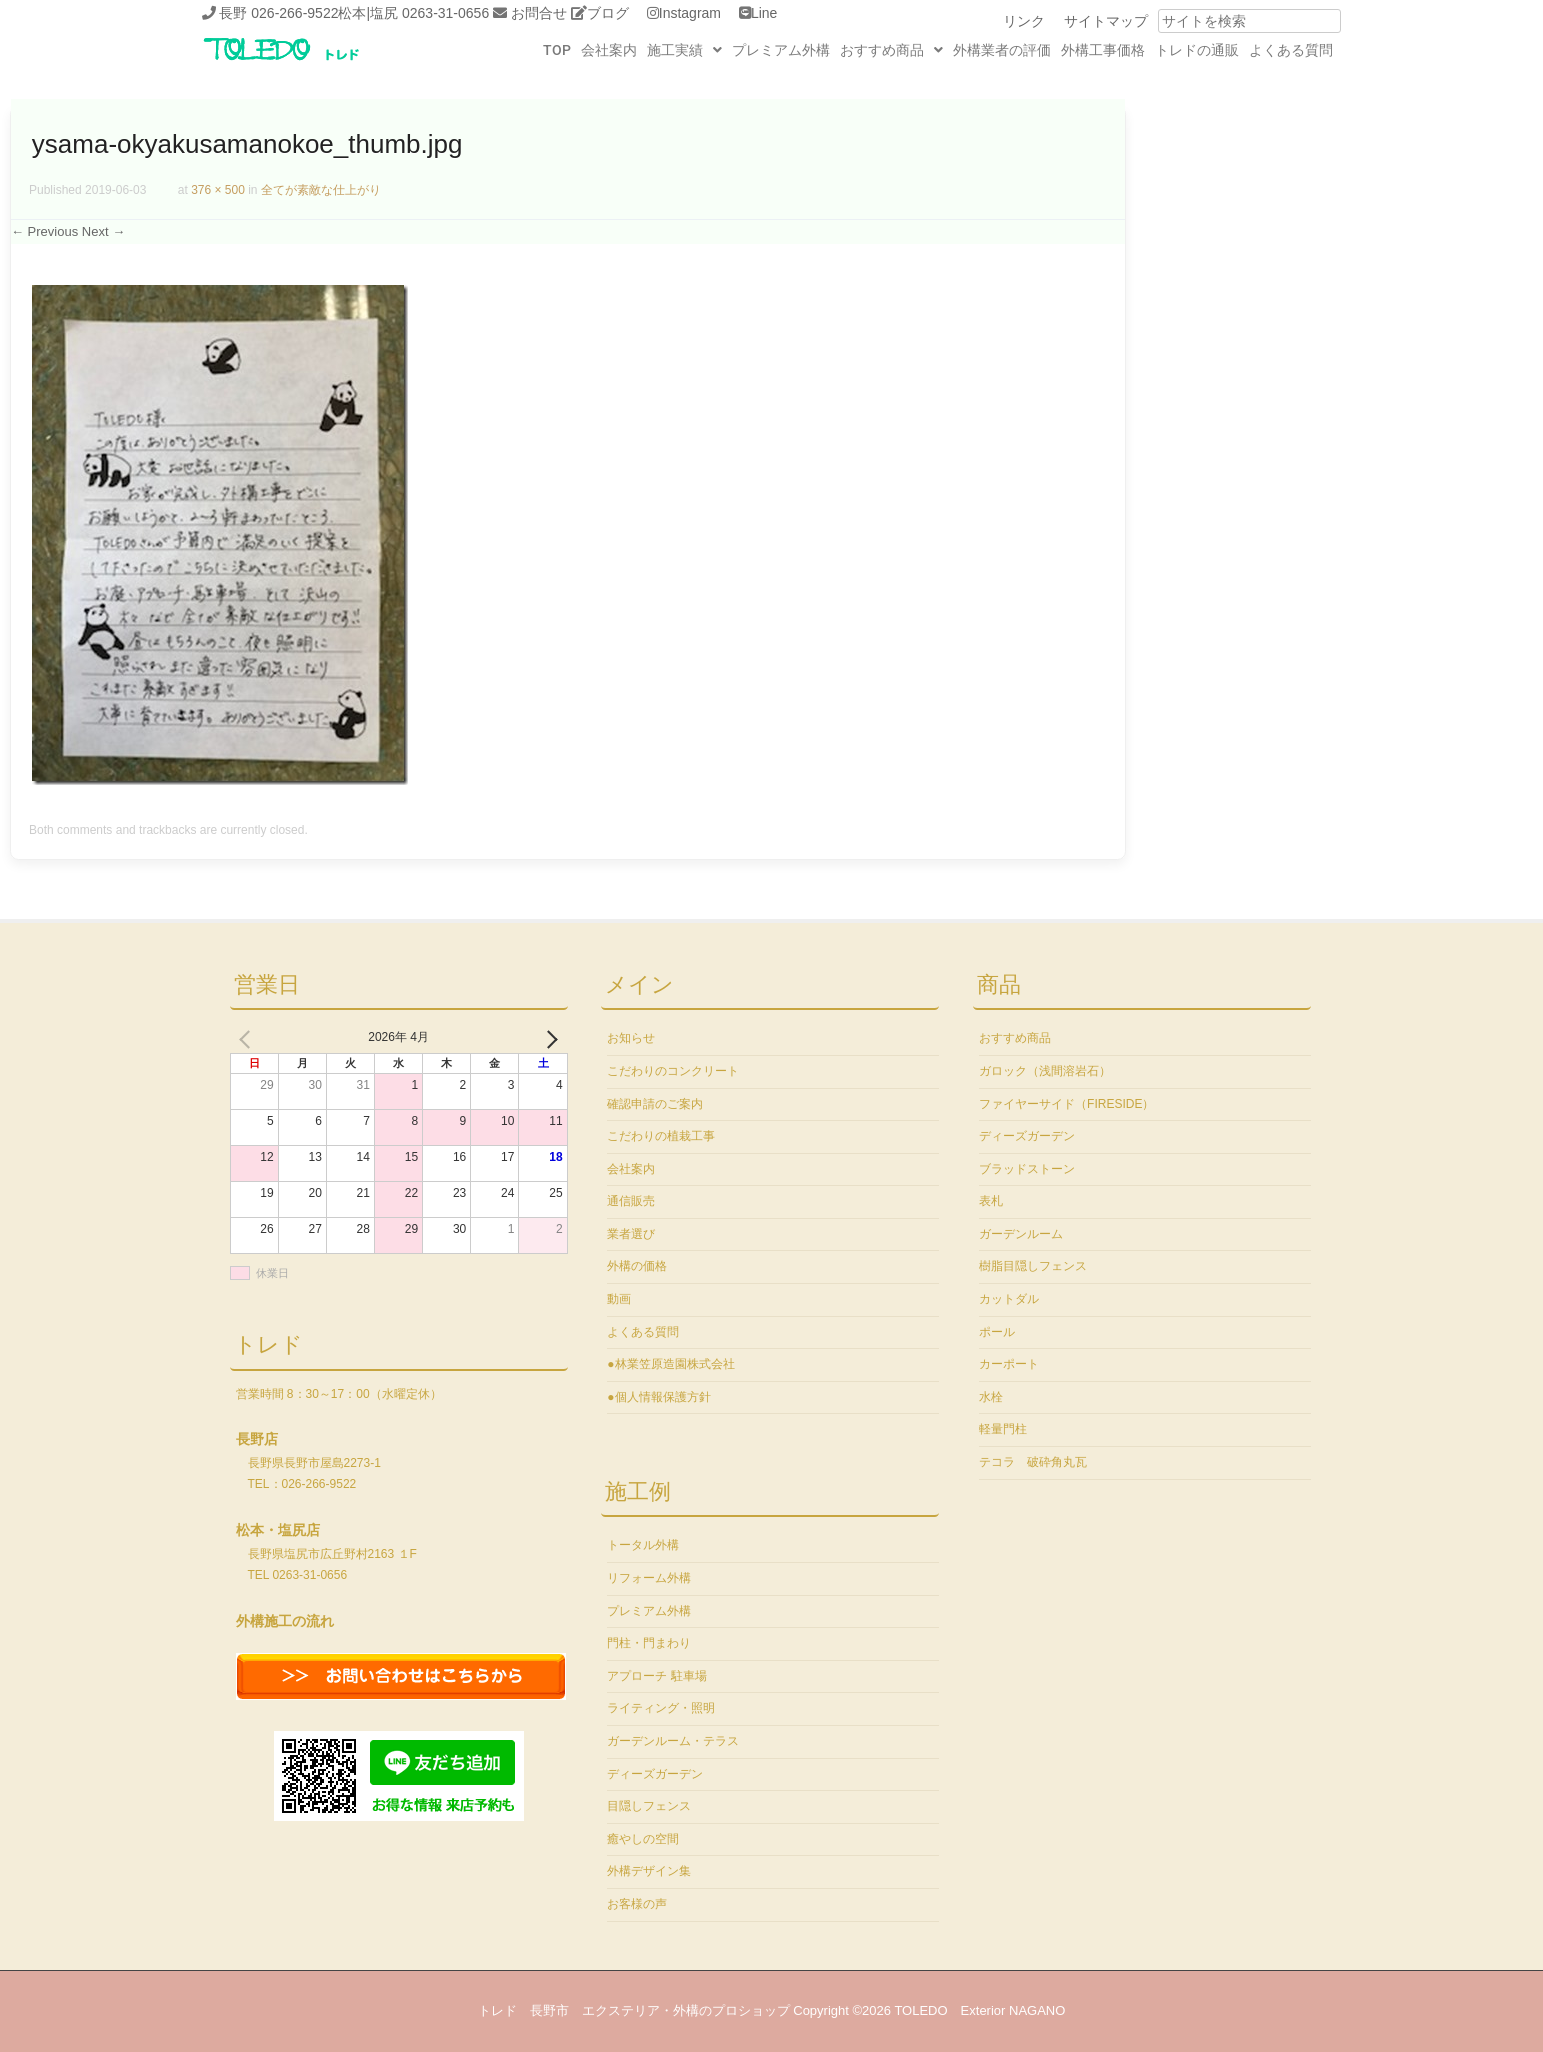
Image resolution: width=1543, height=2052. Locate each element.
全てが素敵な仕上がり (321, 190)
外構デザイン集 (649, 1871)
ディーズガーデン (655, 1774)
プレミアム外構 (781, 50)
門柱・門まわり (649, 1643)
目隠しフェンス (649, 1806)
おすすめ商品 (891, 50)
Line (764, 13)
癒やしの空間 (643, 1839)
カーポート (1009, 1364)
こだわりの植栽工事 (661, 1136)
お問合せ (539, 13)
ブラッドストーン (1027, 1169)
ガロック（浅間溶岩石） (1045, 1071)
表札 (991, 1201)
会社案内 (609, 50)
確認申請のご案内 (655, 1104)
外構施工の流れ (285, 1621)
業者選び (631, 1234)
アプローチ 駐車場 (656, 1676)
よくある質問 (1291, 50)
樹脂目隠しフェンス (1033, 1266)
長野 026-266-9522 (278, 13)
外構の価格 (637, 1266)
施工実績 (684, 50)
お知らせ (631, 1038)
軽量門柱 (1003, 1429)
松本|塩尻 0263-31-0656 (413, 13)
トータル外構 (643, 1545)
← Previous (44, 231)
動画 (619, 1299)
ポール (997, 1332)
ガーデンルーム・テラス (673, 1741)
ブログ (608, 13)
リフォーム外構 (649, 1578)
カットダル (1009, 1299)
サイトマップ (1106, 21)
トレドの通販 (1197, 50)
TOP (557, 50)
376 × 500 (218, 190)
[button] (684, 50)
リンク (1024, 21)
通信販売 (631, 1201)
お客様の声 (637, 1904)
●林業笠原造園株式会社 (670, 1364)
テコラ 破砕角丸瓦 (1033, 1462)
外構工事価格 (1103, 50)
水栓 (991, 1397)
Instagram (690, 13)
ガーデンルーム (1021, 1234)
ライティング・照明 (661, 1708)
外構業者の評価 (1002, 50)
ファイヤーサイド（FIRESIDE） (1066, 1104)
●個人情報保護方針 (658, 1397)
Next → (103, 231)
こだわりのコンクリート (673, 1071)
